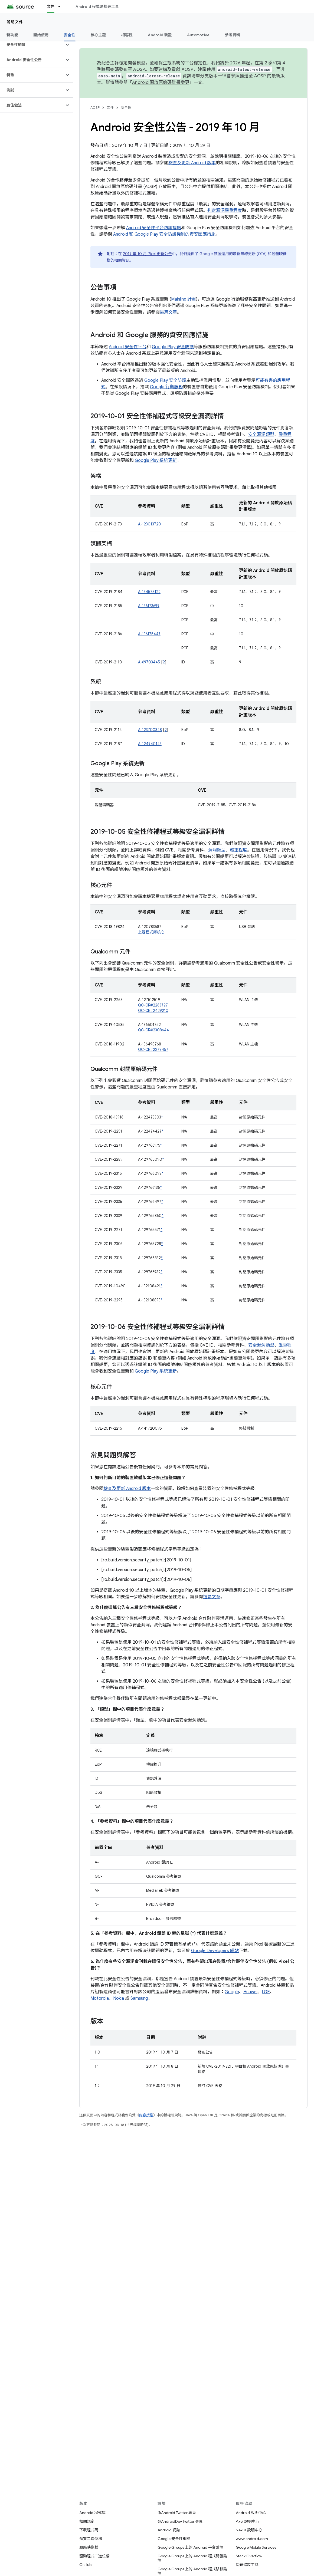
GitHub (85, 2564)
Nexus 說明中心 (249, 2530)
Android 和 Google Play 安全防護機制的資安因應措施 (164, 234)
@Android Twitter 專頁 (177, 2512)
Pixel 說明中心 (247, 2521)
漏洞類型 (216, 850)
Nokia (118, 1998)
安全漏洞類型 (261, 434)
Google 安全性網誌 (174, 2538)
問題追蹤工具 (247, 2564)
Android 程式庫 (92, 2512)
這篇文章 (168, 312)
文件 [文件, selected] (51, 6)
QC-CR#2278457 (153, 1049)
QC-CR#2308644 (153, 1030)
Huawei (250, 1992)
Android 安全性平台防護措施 (153, 228)
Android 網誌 (169, 2530)
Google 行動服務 (166, 387)
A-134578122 (149, 591)
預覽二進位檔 (90, 2538)
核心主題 (98, 34)
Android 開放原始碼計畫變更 (160, 82)
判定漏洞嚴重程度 (224, 210)
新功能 (12, 34)
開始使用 (41, 34)
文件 (110, 107)
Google (232, 1992)
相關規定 (86, 2521)
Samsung (139, 1998)
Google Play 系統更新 (156, 460)
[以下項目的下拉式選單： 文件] (61, 6)
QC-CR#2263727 (153, 1005)
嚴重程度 (238, 850)
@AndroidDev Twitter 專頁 (180, 2521)
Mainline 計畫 (183, 299)
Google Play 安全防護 (173, 347)
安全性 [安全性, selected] (70, 34)
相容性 (127, 34)
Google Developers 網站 (215, 1950)
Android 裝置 (160, 34)
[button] (32, 44)
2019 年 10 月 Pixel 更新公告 (147, 253)
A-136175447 (149, 633)
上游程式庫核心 (151, 932)
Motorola (99, 1998)
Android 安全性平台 (127, 347)
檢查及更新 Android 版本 (192, 163)
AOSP (95, 107)
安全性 (126, 107)
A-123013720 (149, 524)
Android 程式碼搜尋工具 (97, 6)
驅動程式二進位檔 (94, 2556)
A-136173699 (148, 605)
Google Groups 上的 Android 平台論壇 (190, 2547)
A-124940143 (150, 743)
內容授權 (146, 2115)
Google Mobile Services (256, 2547)
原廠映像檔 (88, 2547)
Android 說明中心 (251, 2512)
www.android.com (252, 2538)
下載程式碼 (88, 2530)
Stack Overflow (249, 2556)
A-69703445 (149, 662)
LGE (266, 1992)
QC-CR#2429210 (153, 1010)
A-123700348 (150, 729)
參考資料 (232, 34)
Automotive (198, 34)
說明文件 (14, 21)
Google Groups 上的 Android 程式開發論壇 (192, 2558)
